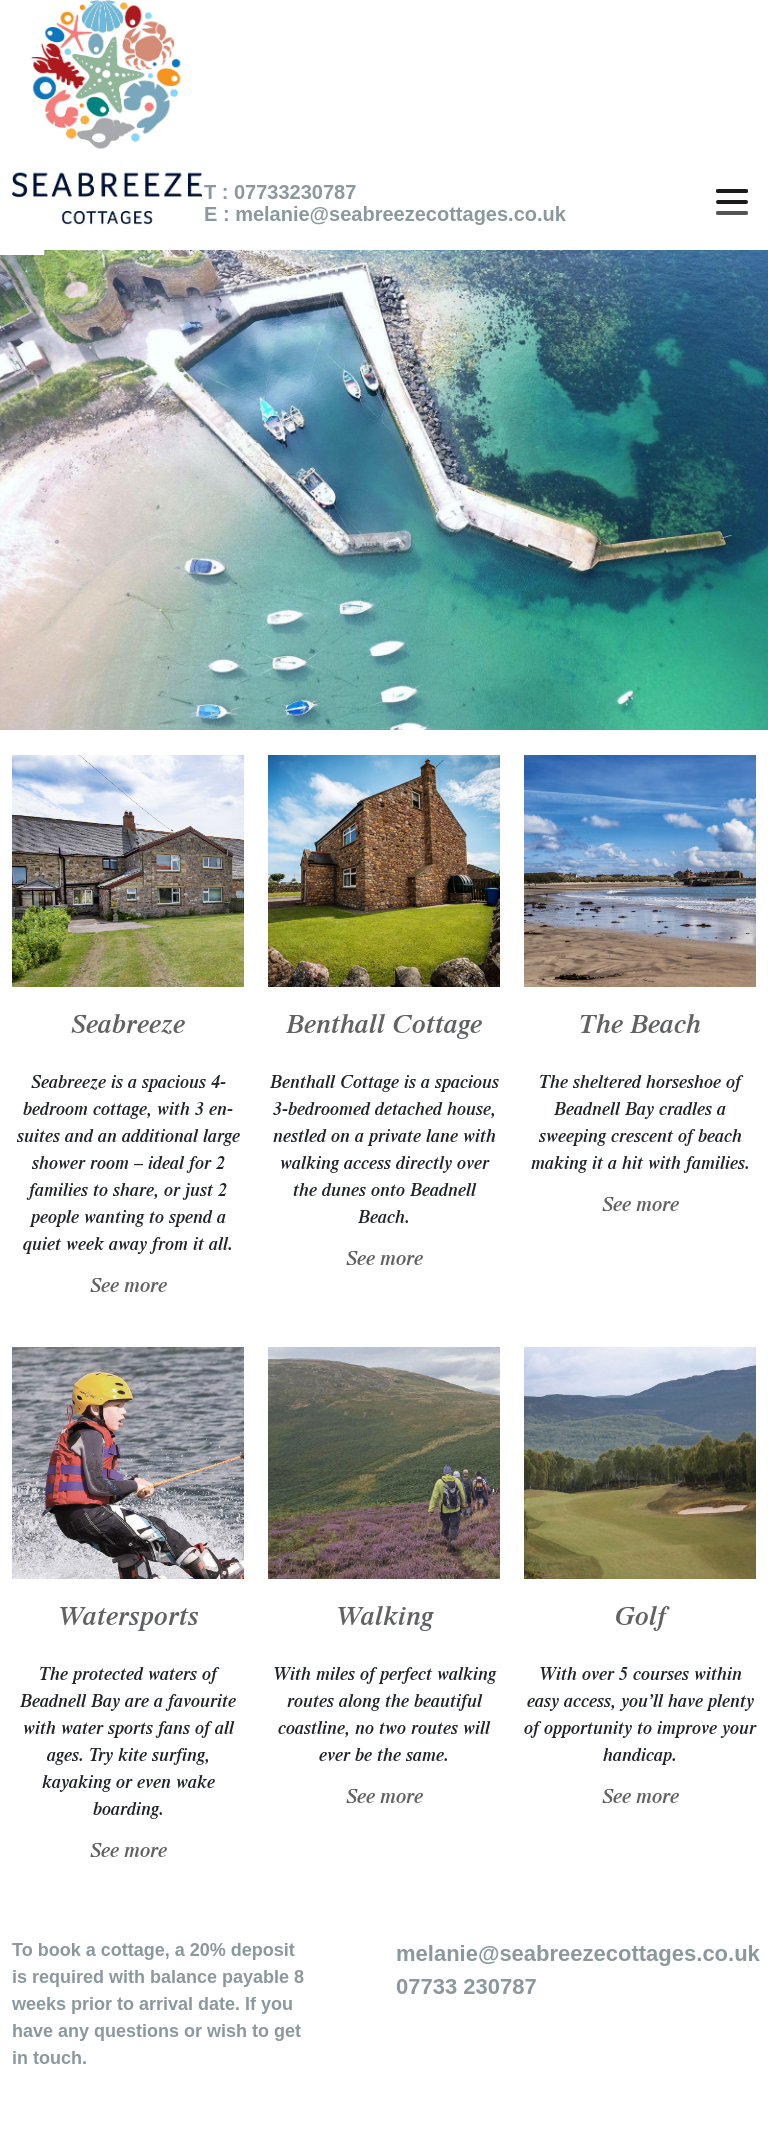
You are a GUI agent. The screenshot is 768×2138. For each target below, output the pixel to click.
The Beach (640, 1028)
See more (128, 1288)
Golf (640, 1620)
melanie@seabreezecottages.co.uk (400, 214)
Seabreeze (128, 1028)
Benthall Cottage (384, 1028)
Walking (384, 1620)
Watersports (128, 1620)
